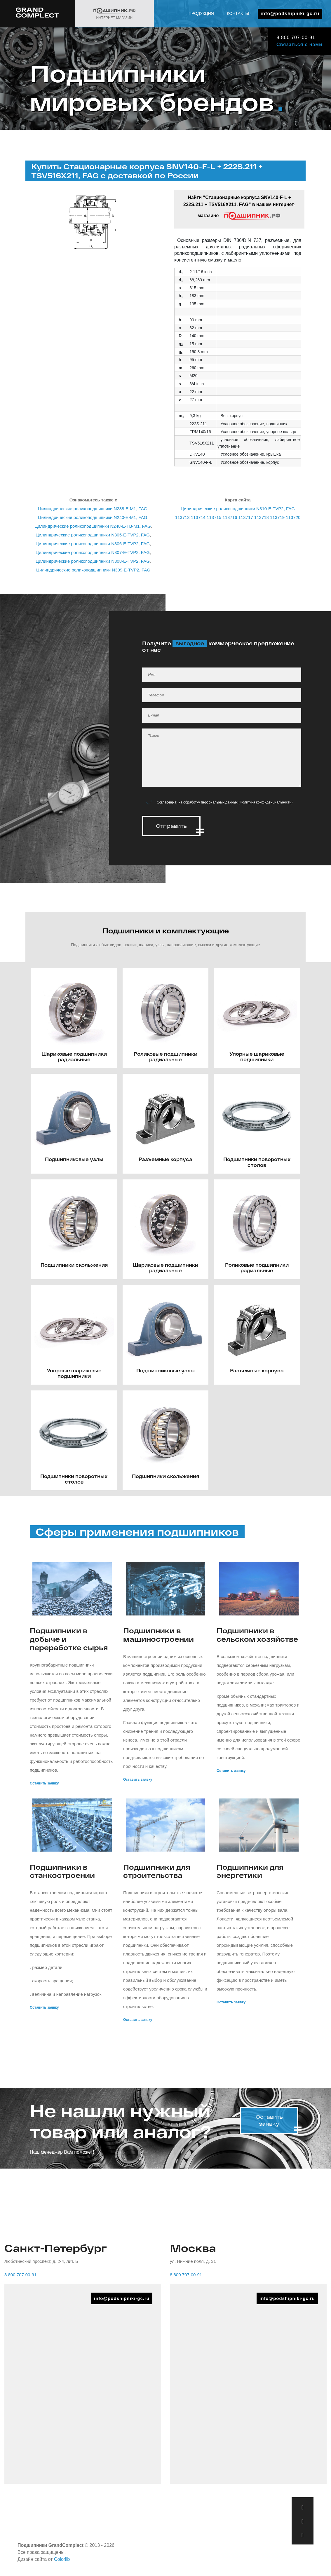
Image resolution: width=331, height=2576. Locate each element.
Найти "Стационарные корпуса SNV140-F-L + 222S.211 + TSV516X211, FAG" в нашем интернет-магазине (239, 207)
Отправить (171, 826)
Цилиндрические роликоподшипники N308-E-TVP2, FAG (93, 561)
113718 (261, 517)
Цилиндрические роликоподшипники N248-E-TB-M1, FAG (92, 526)
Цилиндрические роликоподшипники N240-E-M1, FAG (92, 517)
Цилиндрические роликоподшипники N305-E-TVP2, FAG (93, 534)
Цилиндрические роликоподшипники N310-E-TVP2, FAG (238, 508)
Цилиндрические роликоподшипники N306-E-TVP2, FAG (93, 543)
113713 (182, 517)
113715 (214, 517)
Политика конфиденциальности (265, 802)
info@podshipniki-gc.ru (290, 13)
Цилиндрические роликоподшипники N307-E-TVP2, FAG (93, 552)
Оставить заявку (44, 1782)
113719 (277, 517)
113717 (245, 517)
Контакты (238, 13)
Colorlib (62, 2557)
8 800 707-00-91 (294, 37)
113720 (293, 517)
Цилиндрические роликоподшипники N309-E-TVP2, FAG (93, 569)
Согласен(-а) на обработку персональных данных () (224, 802)
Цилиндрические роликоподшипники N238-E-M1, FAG (92, 508)
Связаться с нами (298, 44)
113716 (229, 517)
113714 (198, 517)
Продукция (201, 13)
